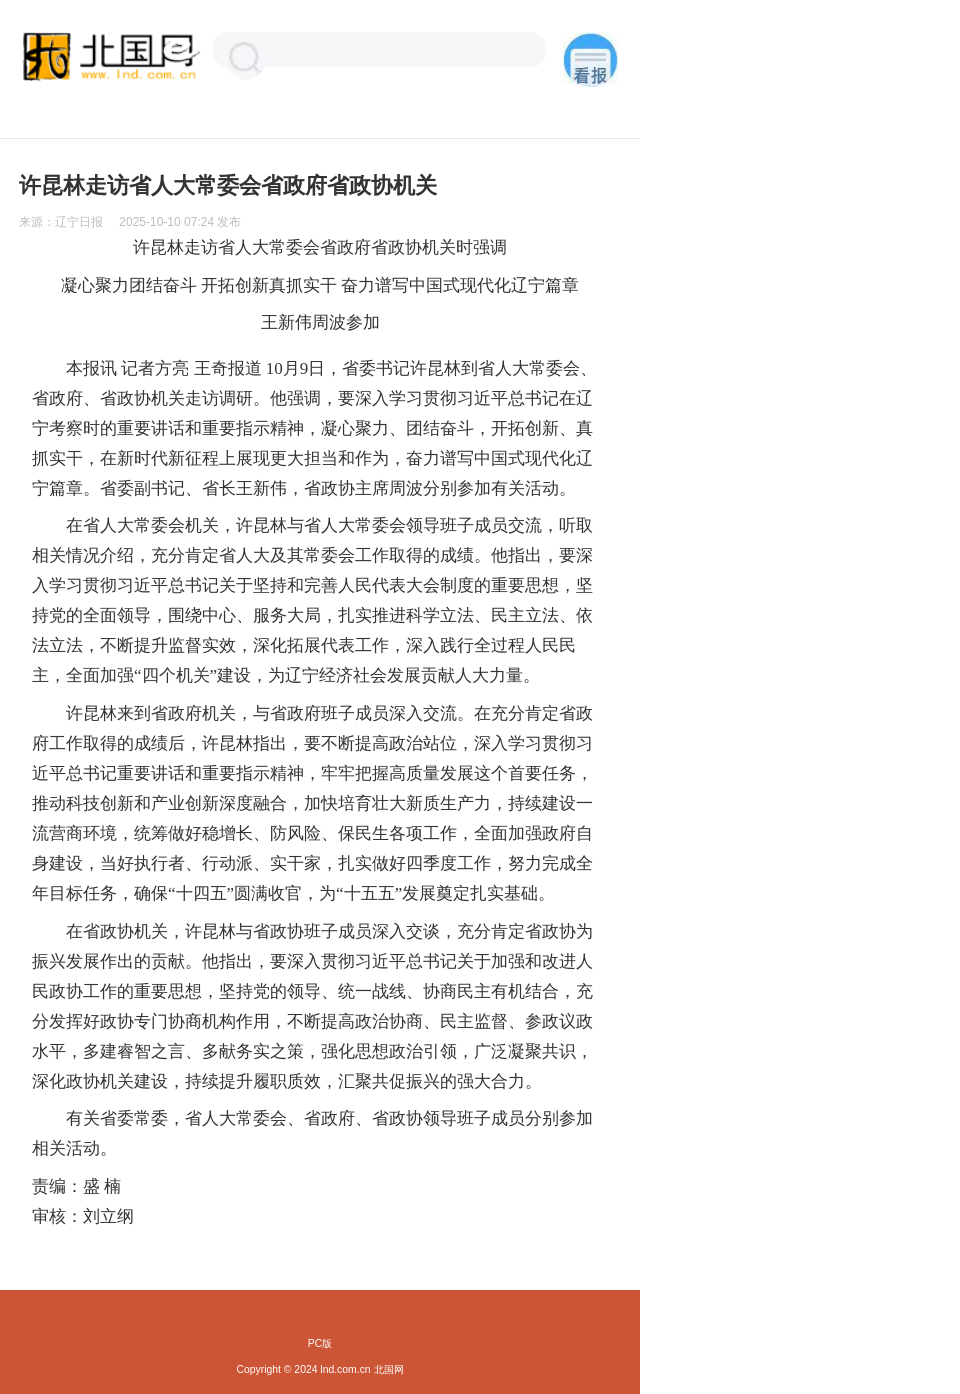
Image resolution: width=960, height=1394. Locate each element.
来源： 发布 (130, 222)
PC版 (320, 1343)
